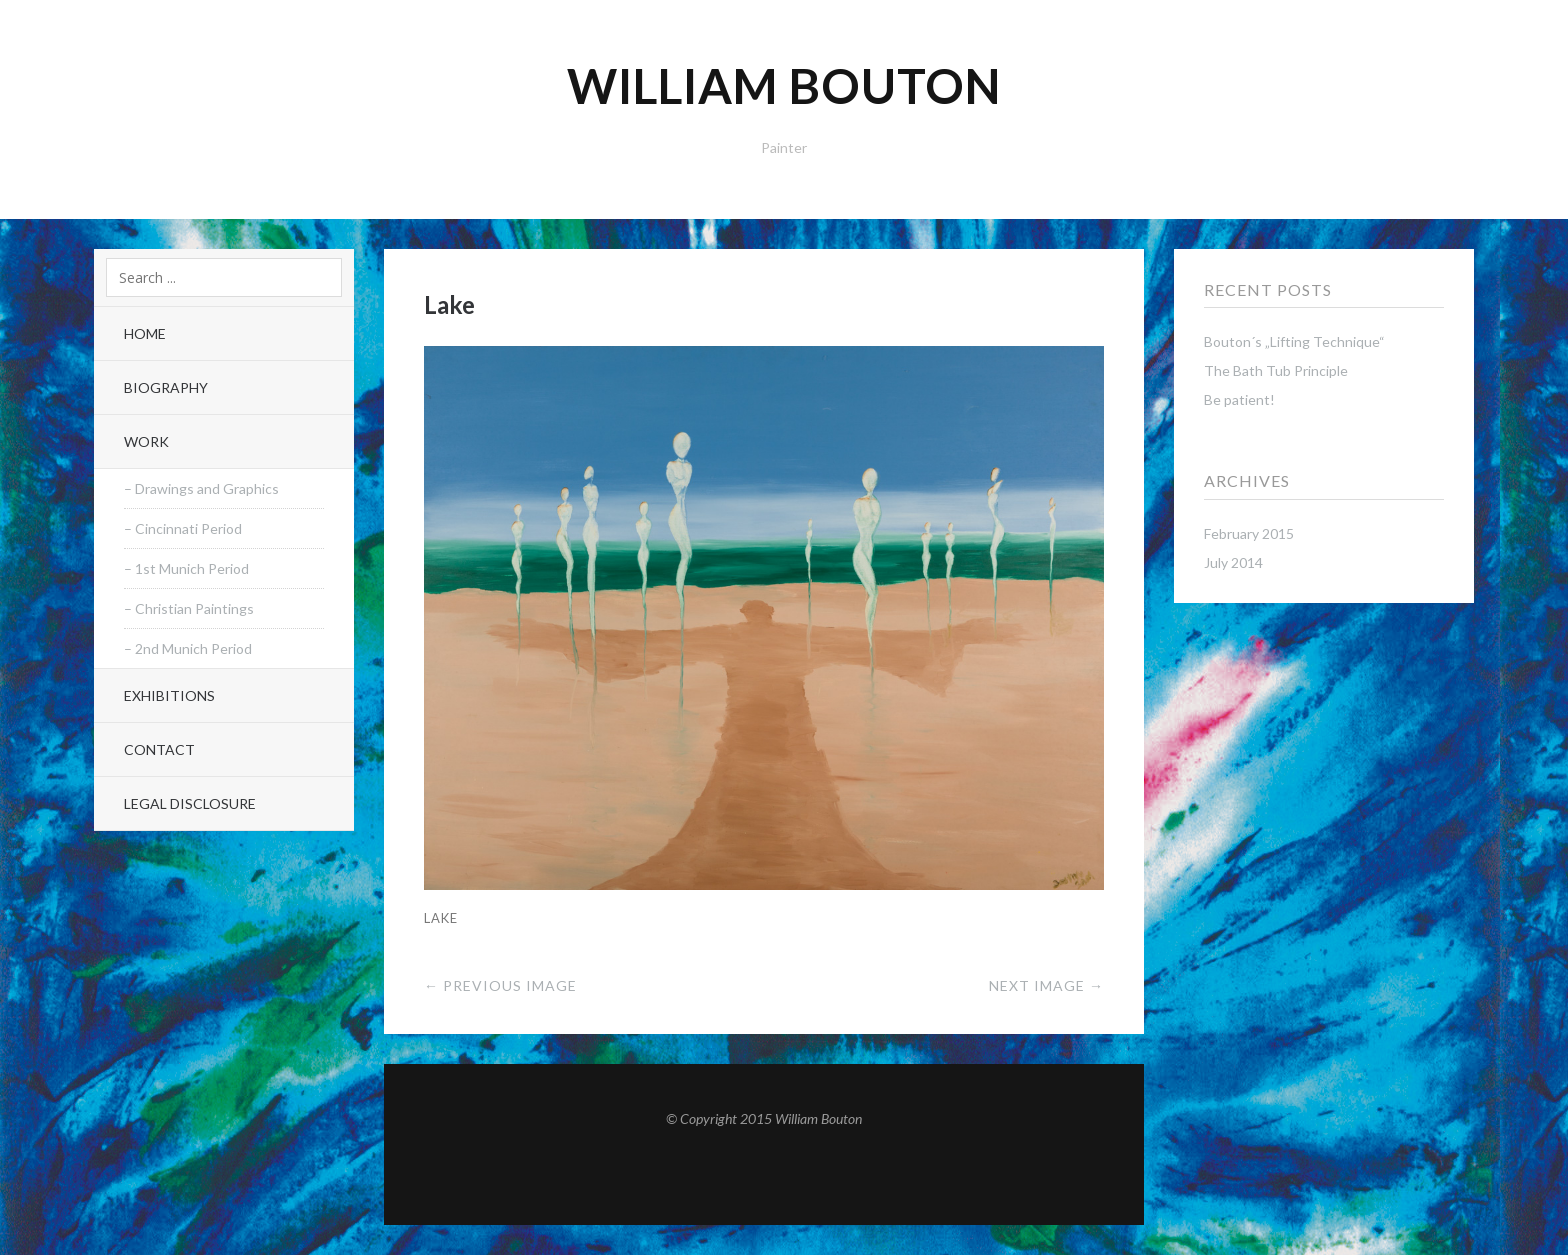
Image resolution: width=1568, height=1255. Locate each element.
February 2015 (1249, 533)
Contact (159, 749)
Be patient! (1239, 399)
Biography (166, 387)
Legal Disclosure (190, 803)
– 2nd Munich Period (188, 648)
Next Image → (1046, 985)
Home (145, 333)
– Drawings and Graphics (201, 488)
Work (146, 441)
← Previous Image (500, 985)
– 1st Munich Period (186, 568)
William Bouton (784, 85)
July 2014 (1233, 562)
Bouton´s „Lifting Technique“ (1294, 341)
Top (764, 1176)
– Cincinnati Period (183, 528)
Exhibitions (169, 695)
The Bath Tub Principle (1276, 370)
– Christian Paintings (189, 608)
